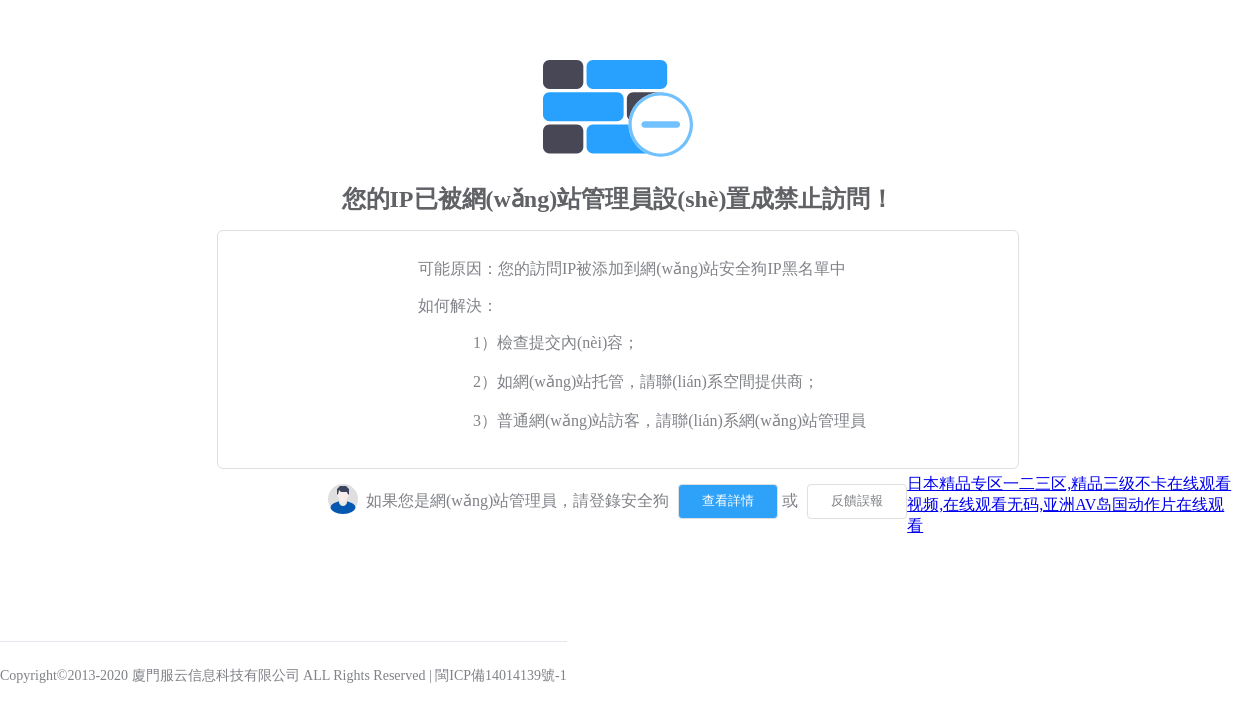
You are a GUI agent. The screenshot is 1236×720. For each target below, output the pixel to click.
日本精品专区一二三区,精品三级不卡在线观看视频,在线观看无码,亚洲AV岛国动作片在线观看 (1069, 504)
